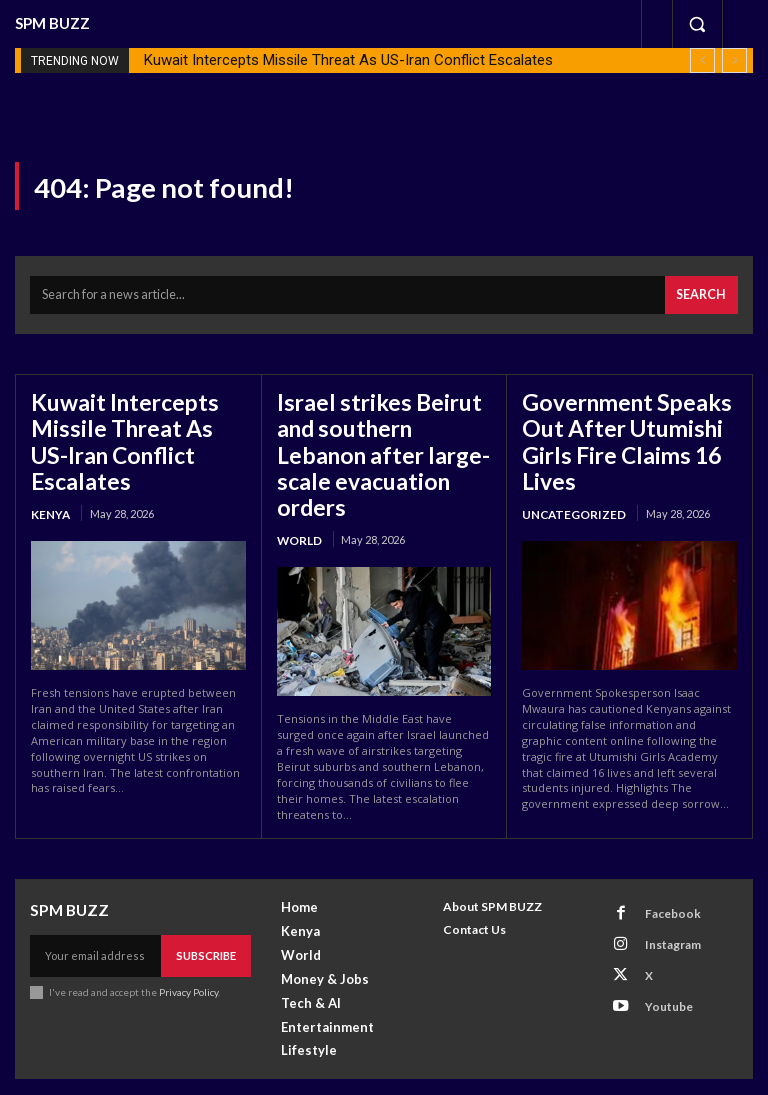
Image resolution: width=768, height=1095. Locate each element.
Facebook (662, 882)
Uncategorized (570, 496)
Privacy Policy (188, 960)
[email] (96, 925)
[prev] (702, 60)
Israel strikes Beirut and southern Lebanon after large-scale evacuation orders (383, 431)
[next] (734, 60)
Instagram (663, 908)
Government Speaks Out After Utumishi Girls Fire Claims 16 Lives (614, 431)
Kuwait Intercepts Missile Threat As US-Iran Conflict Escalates (348, 60)
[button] (697, 24)
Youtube (659, 960)
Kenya (48, 473)
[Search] (703, 292)
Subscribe (207, 924)
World (299, 496)
